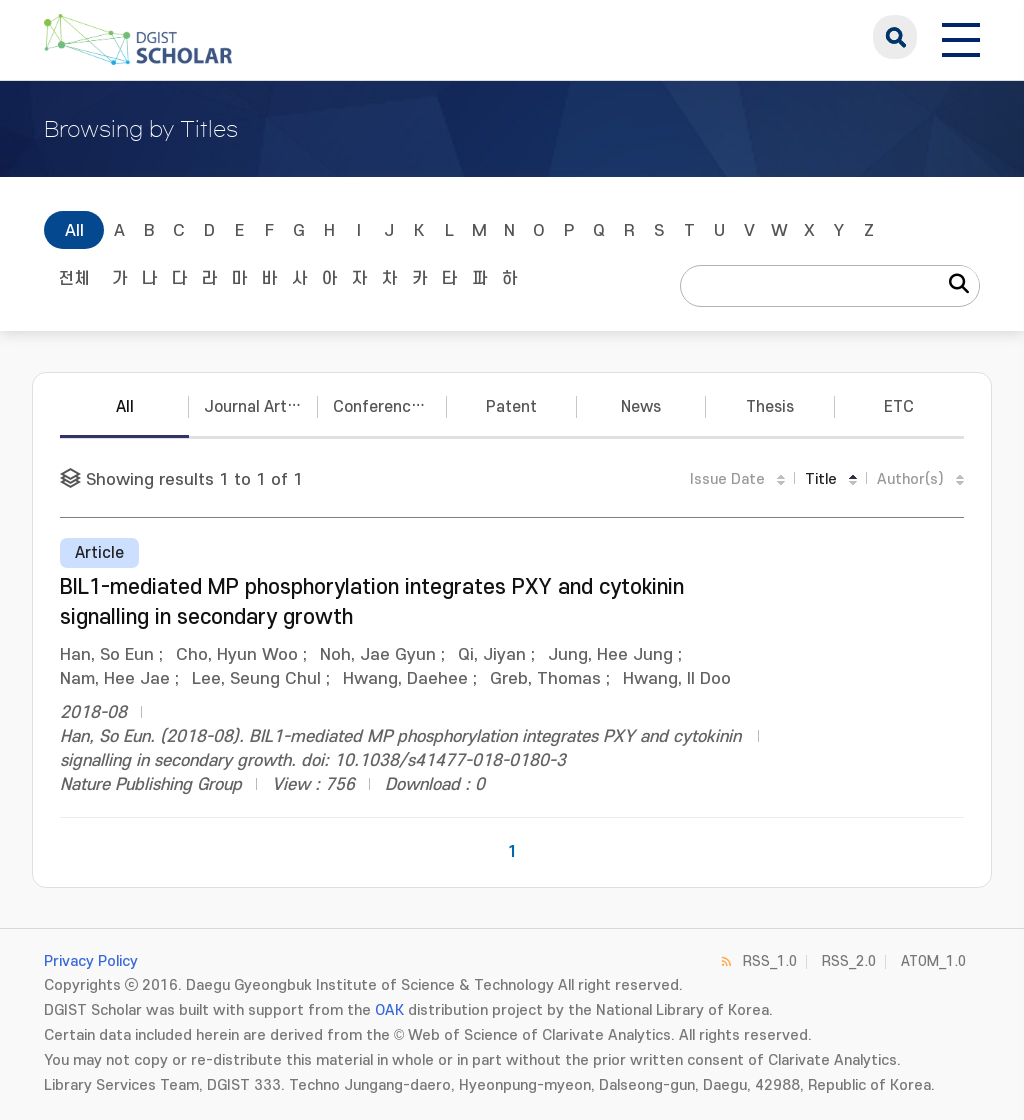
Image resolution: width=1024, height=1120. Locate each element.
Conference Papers (390, 407)
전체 (74, 279)
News (641, 407)
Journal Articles (261, 407)
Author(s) (910, 479)
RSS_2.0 (849, 961)
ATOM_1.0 (933, 961)
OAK (389, 1010)
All (74, 231)
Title (821, 479)
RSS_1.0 (770, 961)
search (895, 37)
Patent (511, 407)
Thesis (770, 407)
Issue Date (727, 479)
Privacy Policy (91, 961)
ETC (899, 407)
